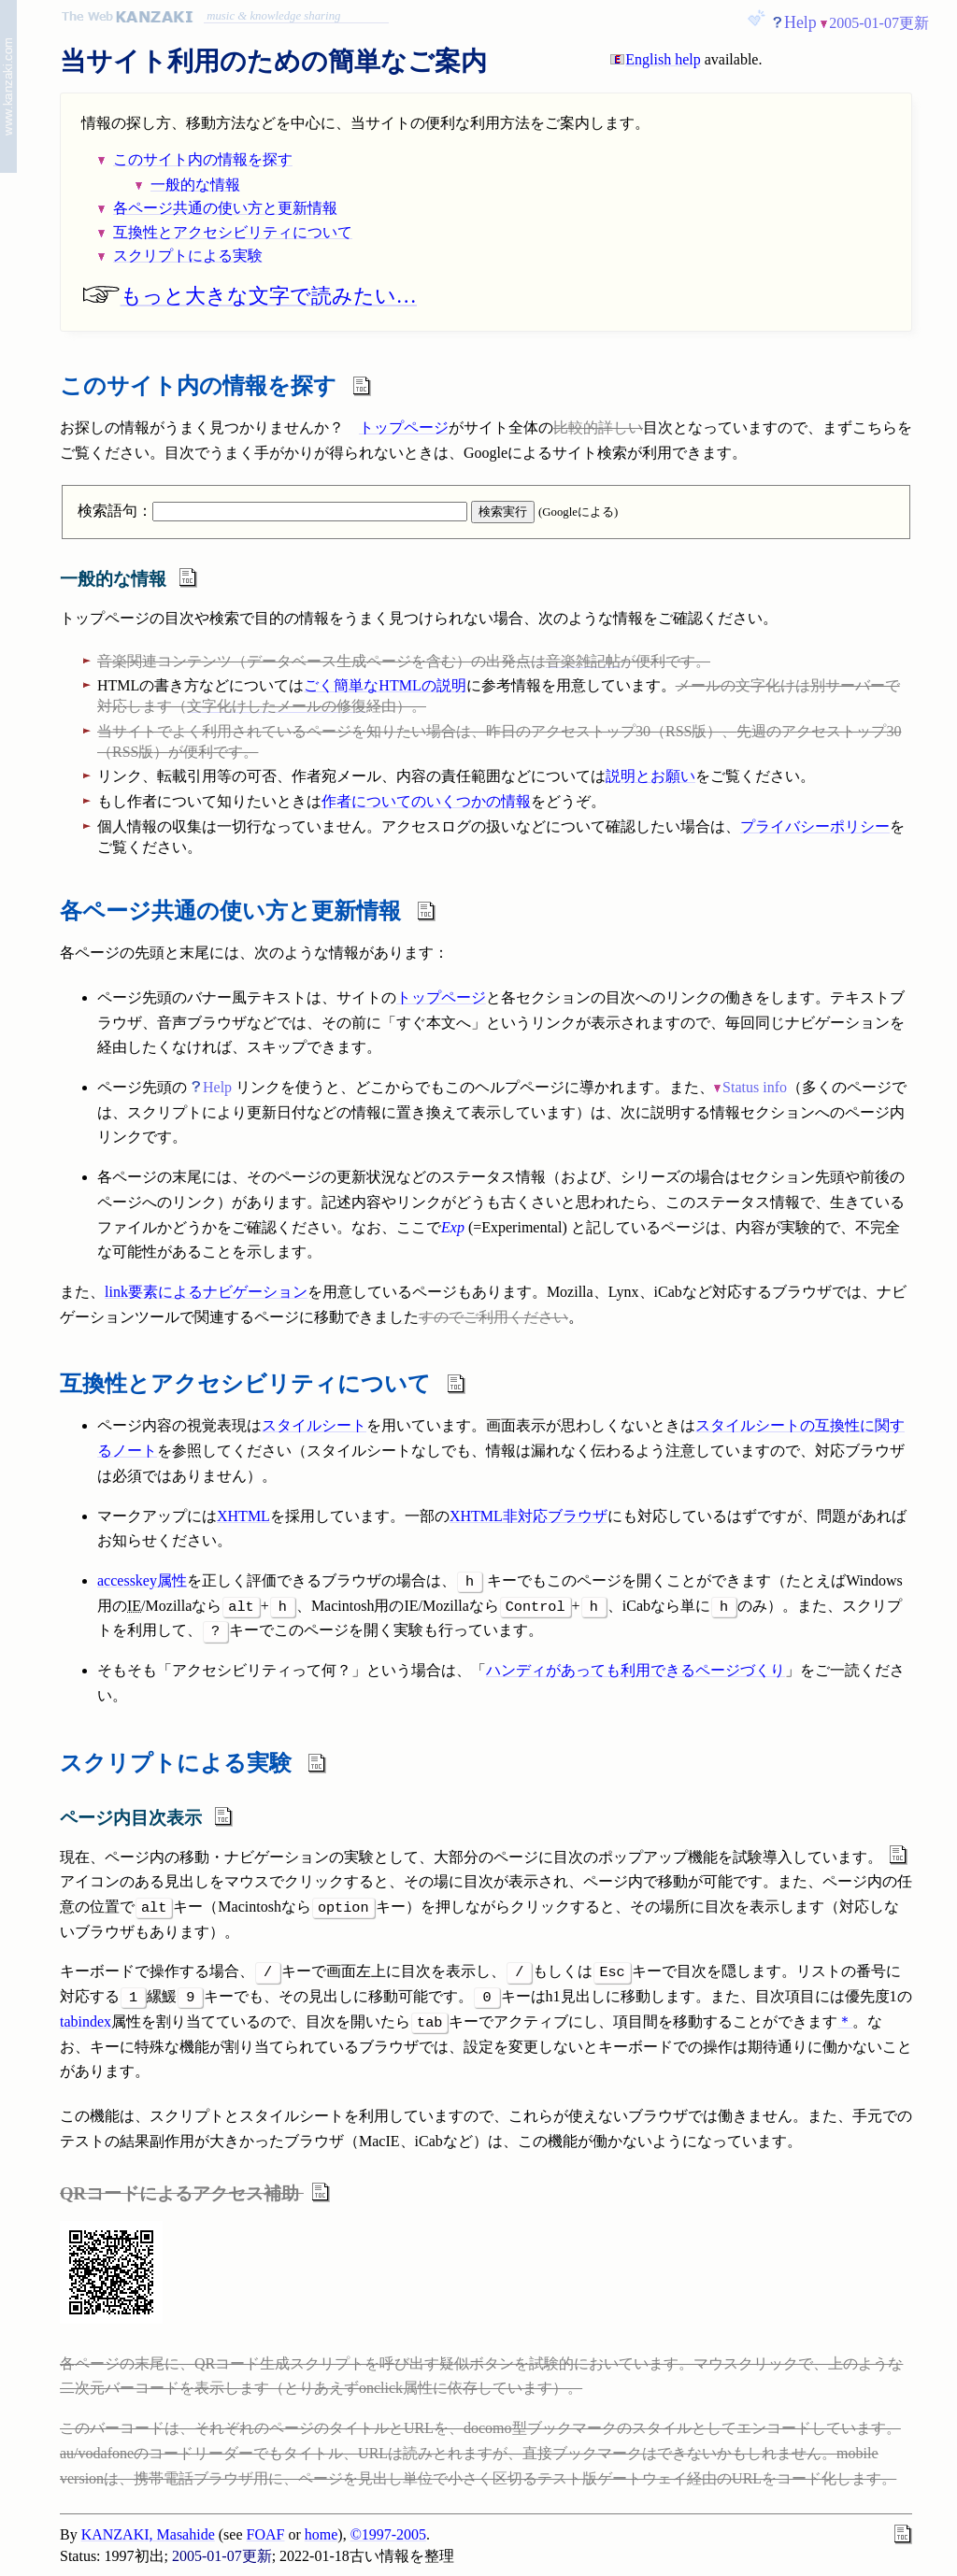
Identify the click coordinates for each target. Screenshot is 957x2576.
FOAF (266, 2534)
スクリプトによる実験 (188, 255)
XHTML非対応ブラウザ (528, 1516)
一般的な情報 (195, 184)
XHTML (243, 1516)
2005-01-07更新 (879, 23)
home (321, 2534)
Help (800, 22)
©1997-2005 (388, 2534)
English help (662, 59)
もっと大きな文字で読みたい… (249, 295)
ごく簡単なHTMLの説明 (384, 685)
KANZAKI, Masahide (148, 2534)
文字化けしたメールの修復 (276, 706)
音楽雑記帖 (583, 661)
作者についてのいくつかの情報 (426, 801)
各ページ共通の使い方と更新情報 (225, 208)
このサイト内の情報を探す (203, 159)
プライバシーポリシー (815, 826)
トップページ (404, 427)
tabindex (85, 2021)
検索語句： (272, 511)
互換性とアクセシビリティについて (232, 232)
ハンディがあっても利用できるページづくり (635, 1670)
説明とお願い (650, 776)
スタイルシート (314, 1425)
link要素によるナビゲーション (206, 1292)
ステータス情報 (493, 1177)
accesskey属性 (142, 1580)
